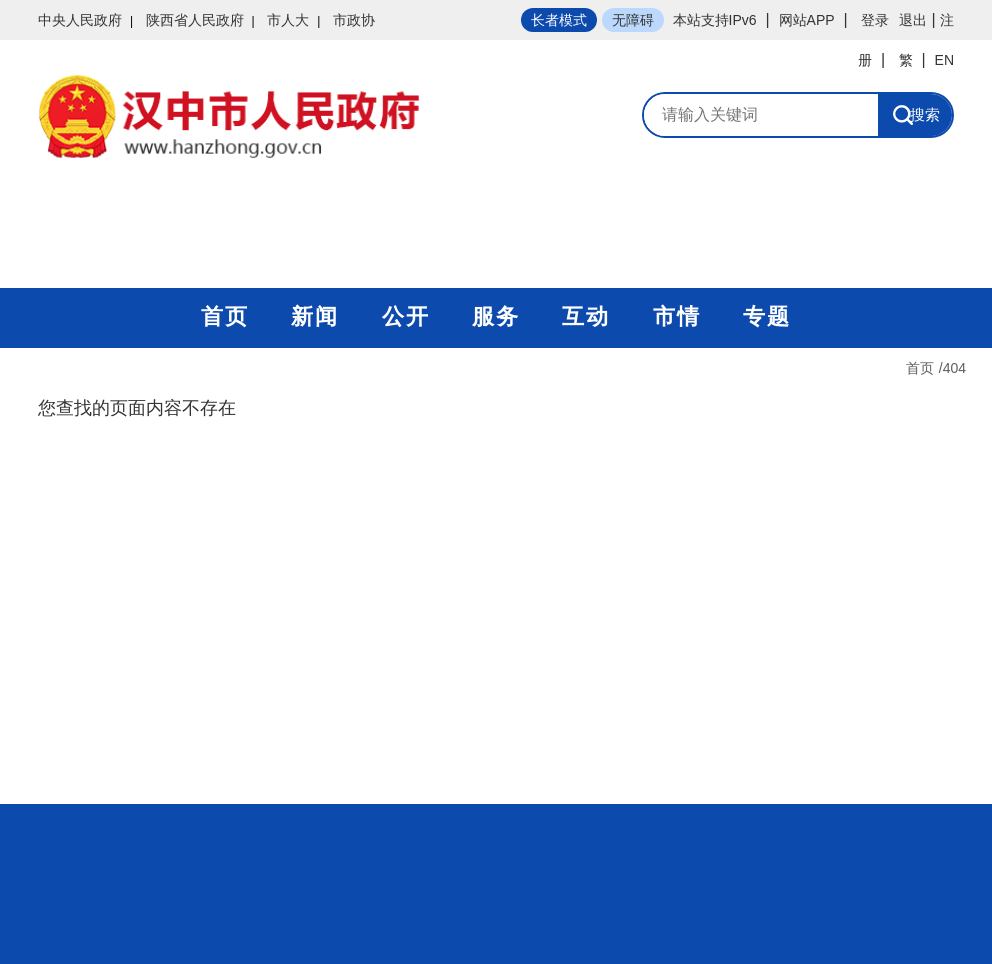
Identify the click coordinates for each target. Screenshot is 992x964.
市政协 (354, 20)
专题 (767, 316)
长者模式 (559, 20)
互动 (586, 316)
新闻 (315, 316)
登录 (875, 20)
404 (954, 368)
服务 (496, 316)
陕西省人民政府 (195, 20)
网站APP (807, 20)
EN (944, 60)
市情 (677, 316)
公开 (406, 316)
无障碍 (633, 20)
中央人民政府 (80, 20)
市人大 (288, 20)
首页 (225, 316)
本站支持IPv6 (715, 20)
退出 (913, 20)
